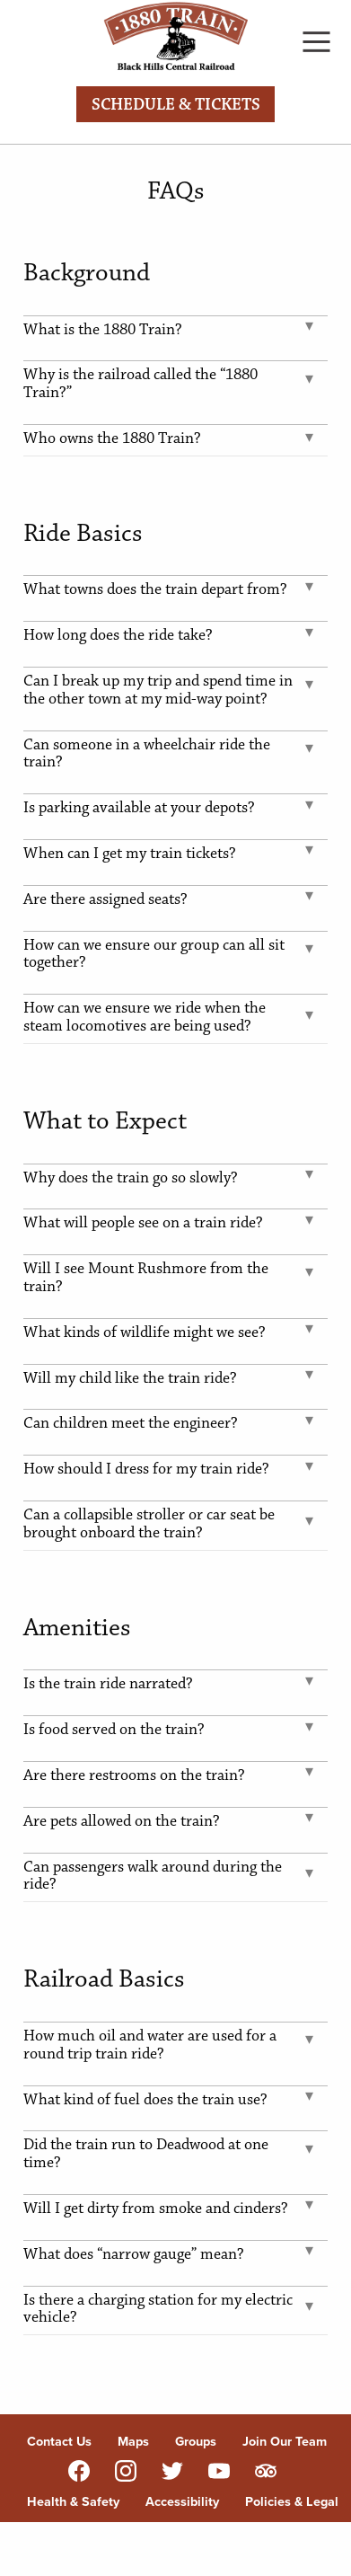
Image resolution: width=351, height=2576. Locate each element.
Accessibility (182, 2501)
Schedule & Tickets (176, 104)
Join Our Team (284, 2441)
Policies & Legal (291, 2501)
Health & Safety (73, 2501)
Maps (133, 2441)
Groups (195, 2441)
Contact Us (59, 2441)
